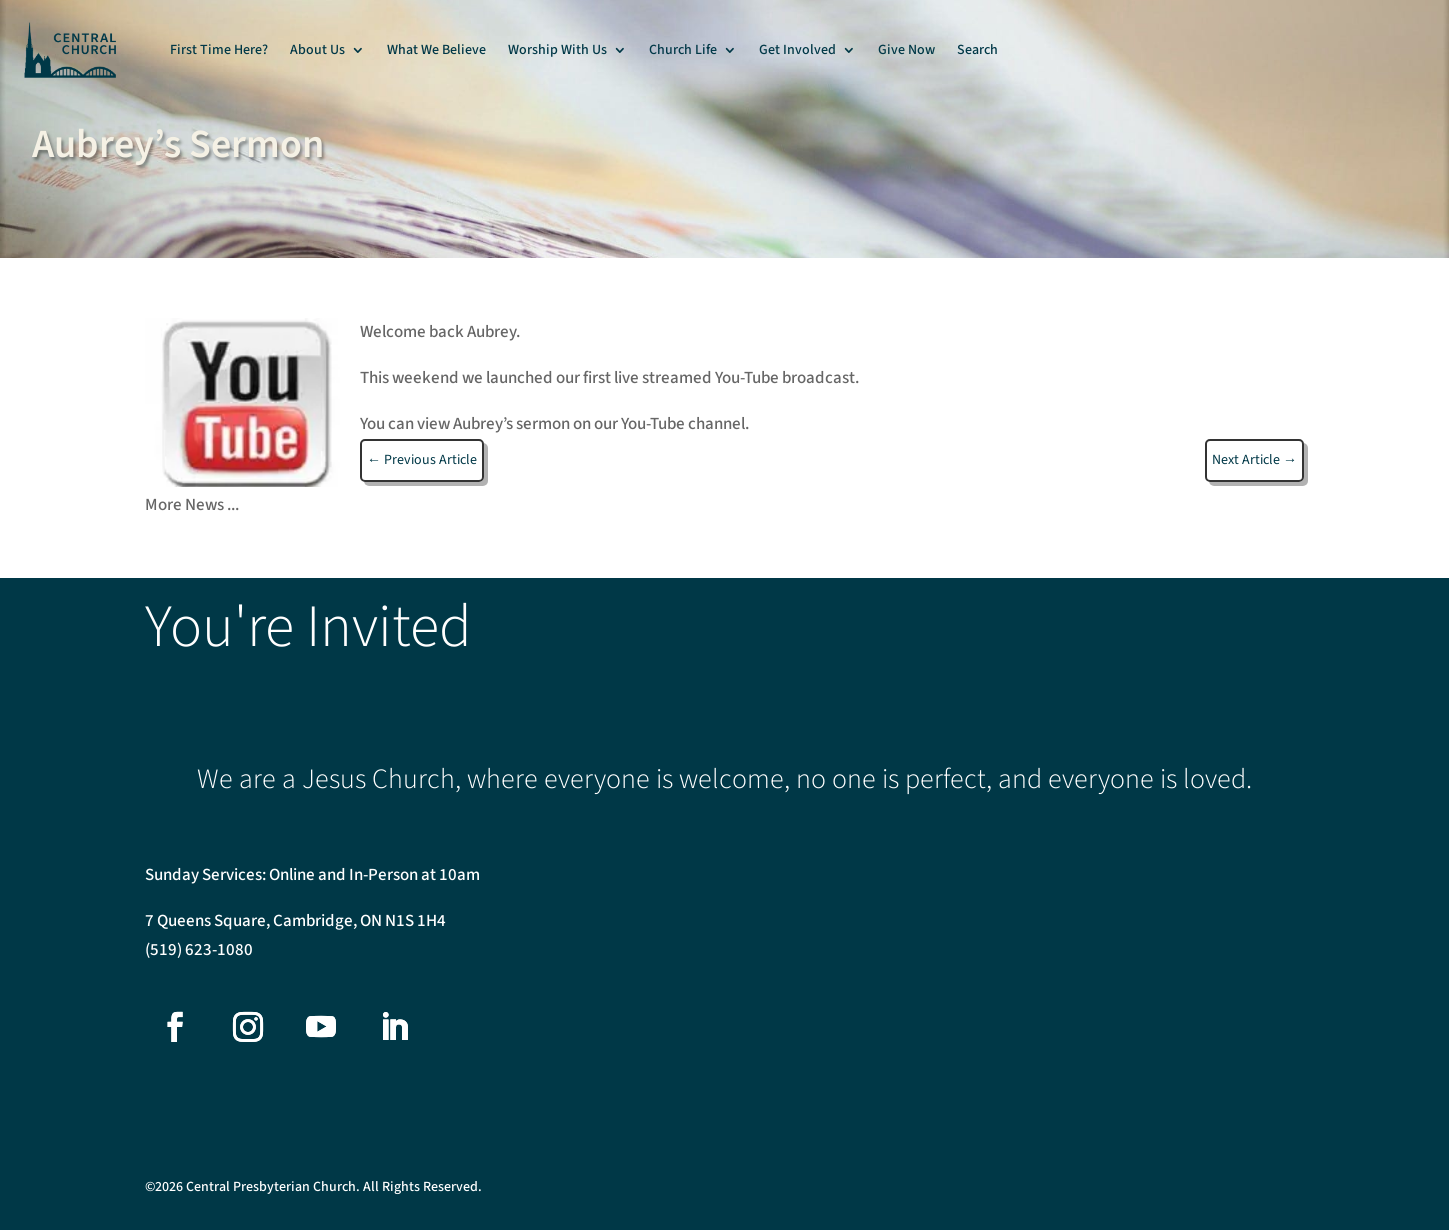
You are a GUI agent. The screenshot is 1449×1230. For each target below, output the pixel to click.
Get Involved (797, 50)
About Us (317, 50)
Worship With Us (557, 50)
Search (977, 50)
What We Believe (436, 50)
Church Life (683, 50)
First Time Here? (219, 50)
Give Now (906, 50)
